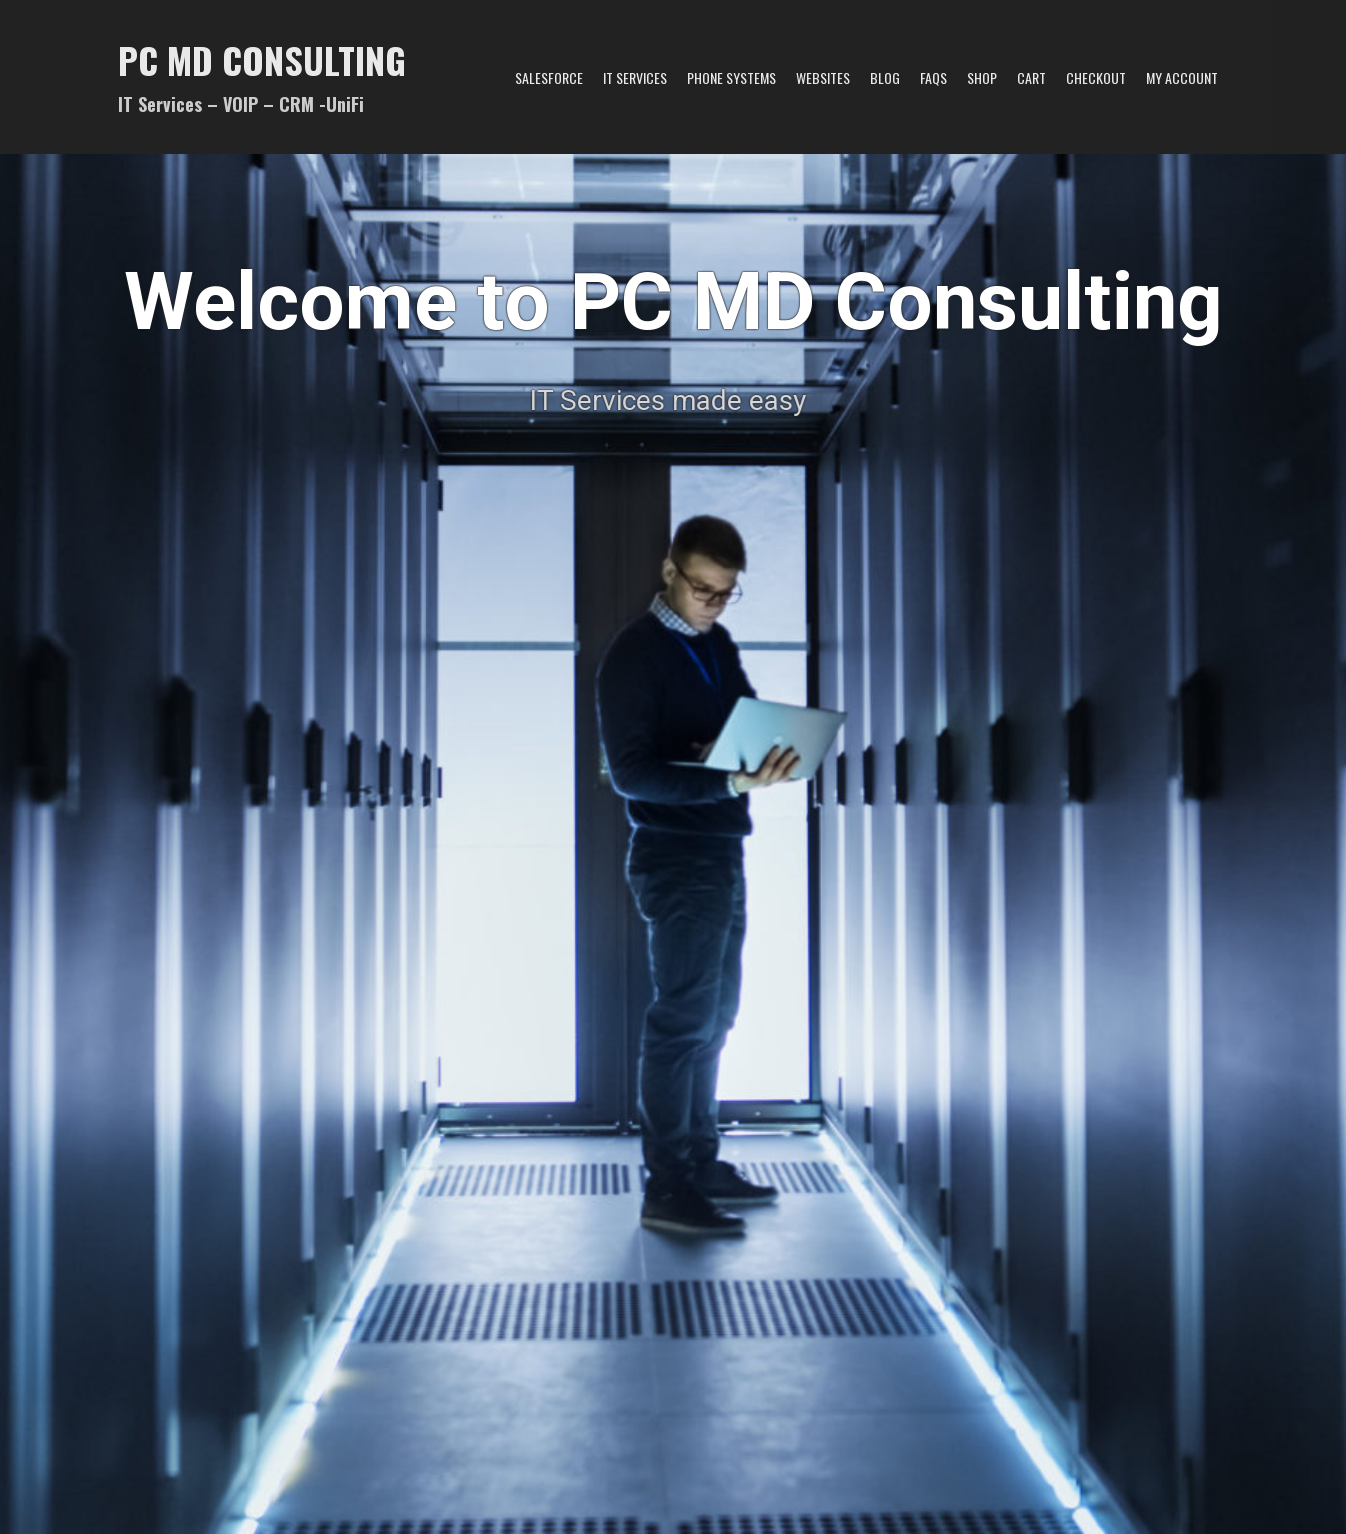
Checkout (1096, 77)
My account (1182, 77)
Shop (982, 77)
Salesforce (549, 77)
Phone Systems (731, 77)
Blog (885, 77)
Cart (1031, 77)
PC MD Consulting (262, 59)
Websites (823, 77)
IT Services (635, 77)
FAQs (933, 77)
